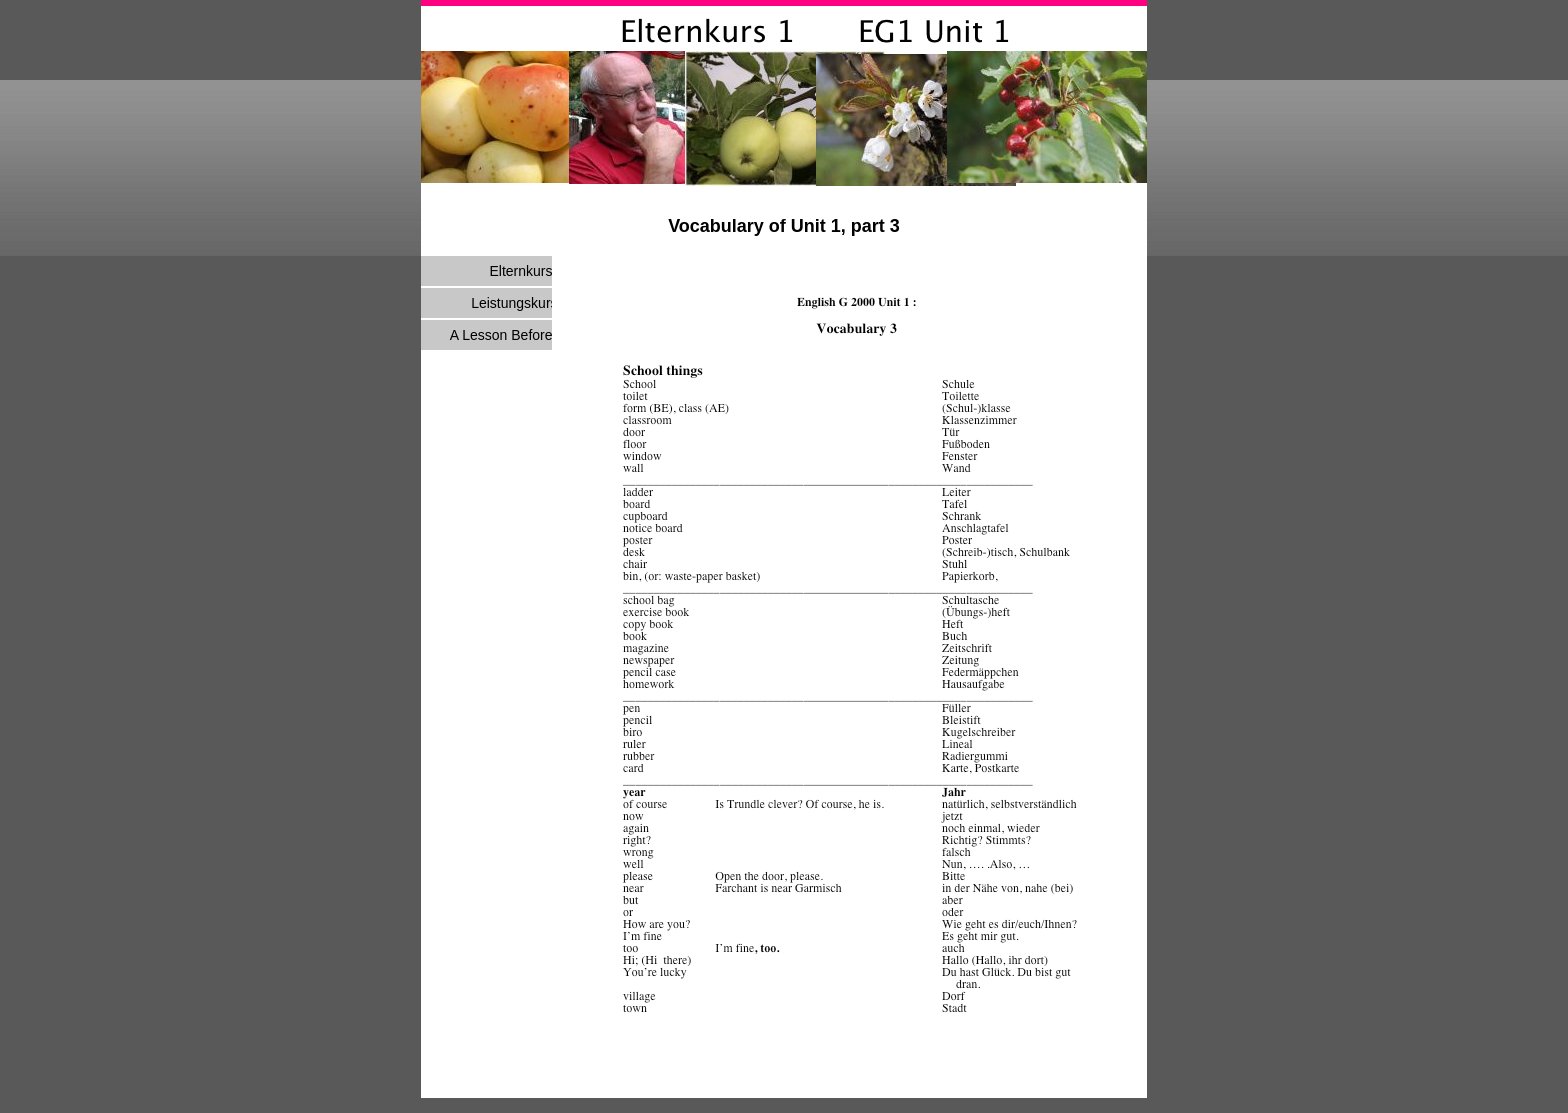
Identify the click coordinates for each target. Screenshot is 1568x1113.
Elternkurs (520, 271)
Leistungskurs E (521, 303)
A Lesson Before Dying (521, 335)
